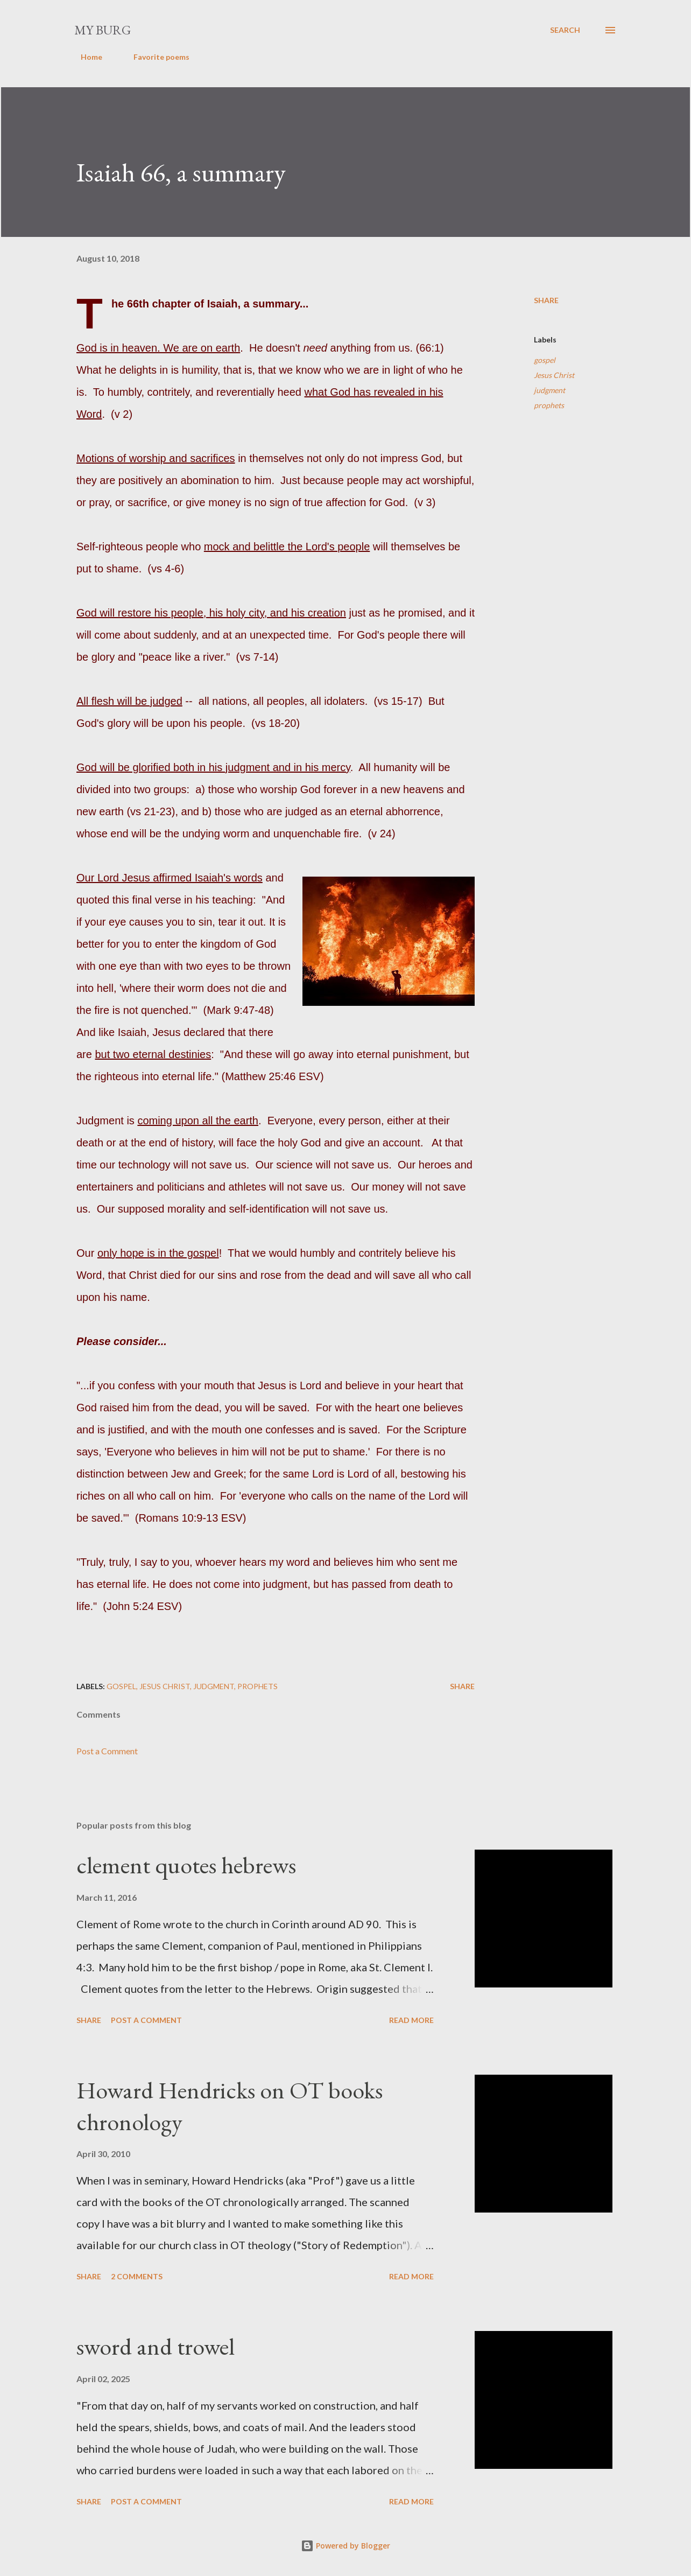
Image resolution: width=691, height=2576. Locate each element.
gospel (544, 360)
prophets (549, 405)
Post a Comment (107, 1751)
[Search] (565, 30)
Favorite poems (155, 56)
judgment (549, 390)
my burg (102, 30)
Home (85, 56)
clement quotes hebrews (186, 1865)
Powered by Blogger (345, 2545)
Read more (411, 2020)
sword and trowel (155, 2346)
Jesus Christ (554, 375)
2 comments (137, 2276)
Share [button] (546, 300)
